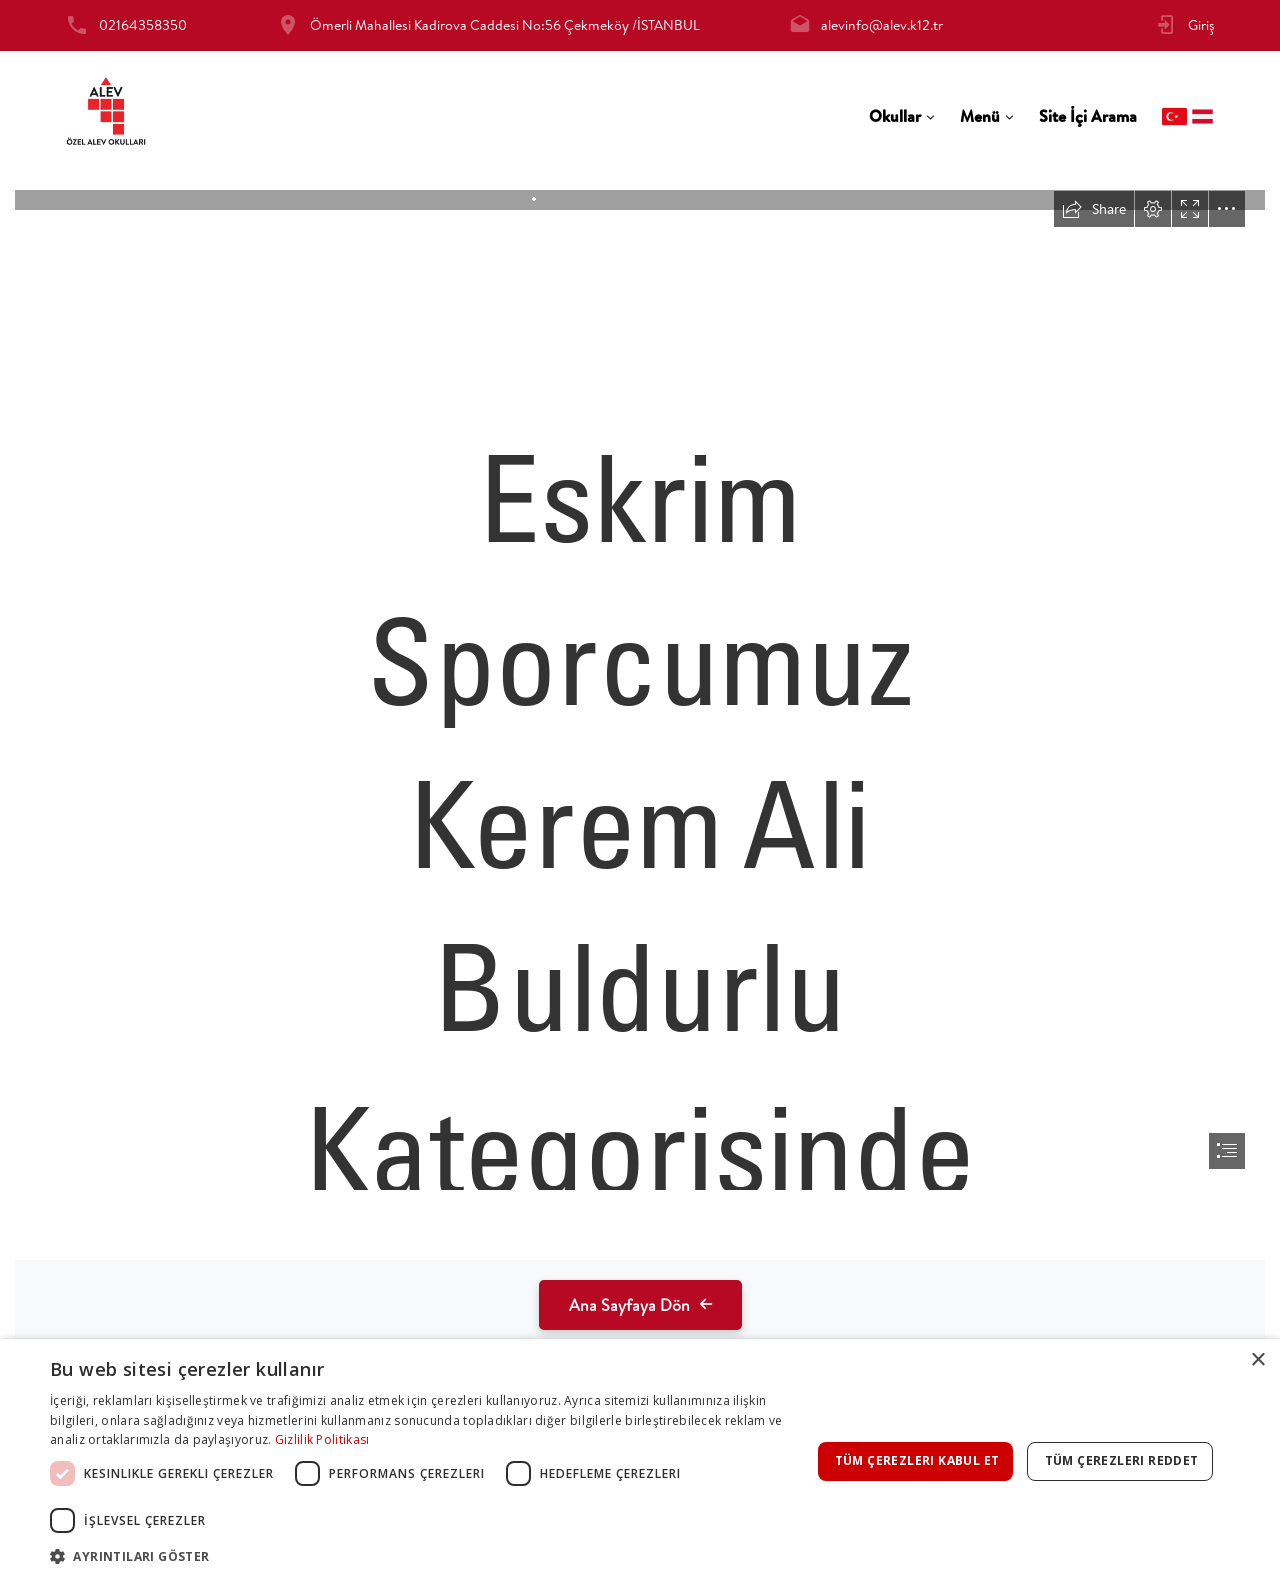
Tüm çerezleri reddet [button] (1122, 1460)
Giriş (1201, 25)
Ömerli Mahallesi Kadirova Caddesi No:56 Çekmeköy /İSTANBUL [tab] (505, 25)
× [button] (1257, 1360)
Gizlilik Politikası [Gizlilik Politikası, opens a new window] (322, 1439)
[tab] (902, 116)
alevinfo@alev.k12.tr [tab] (882, 25)
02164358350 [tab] (143, 25)
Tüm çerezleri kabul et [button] (917, 1460)
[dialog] (640, 1461)
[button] (430, 1556)
